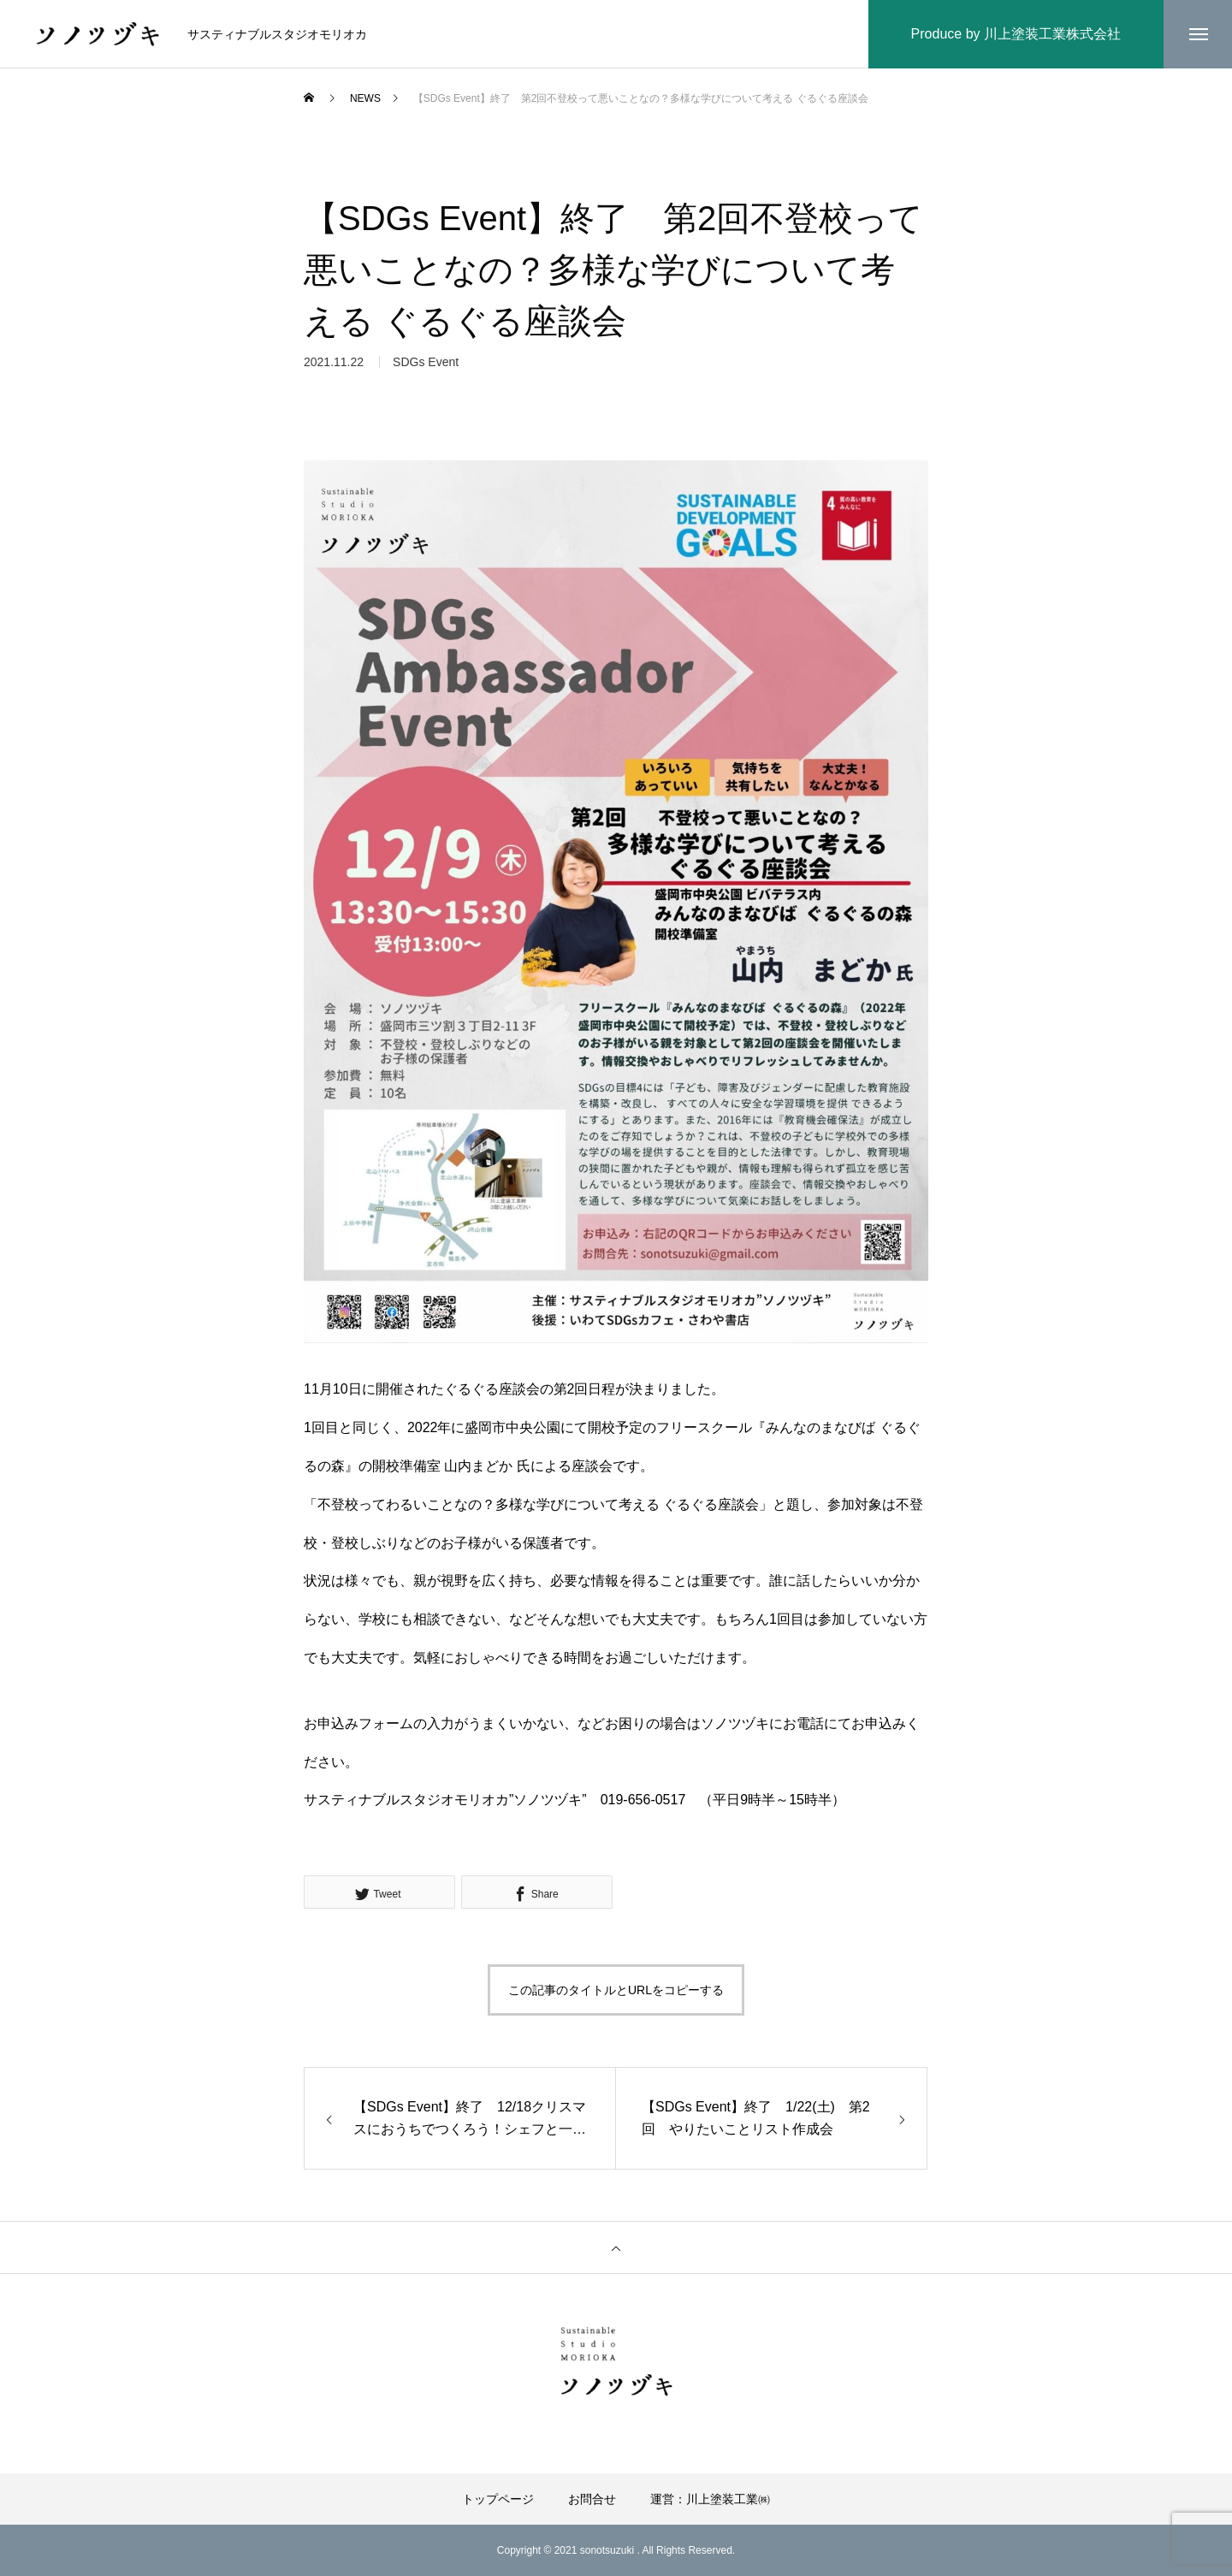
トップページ (498, 2499)
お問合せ (592, 2499)
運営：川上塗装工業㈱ (710, 2499)
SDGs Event (426, 365)
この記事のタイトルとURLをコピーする (616, 1990)
